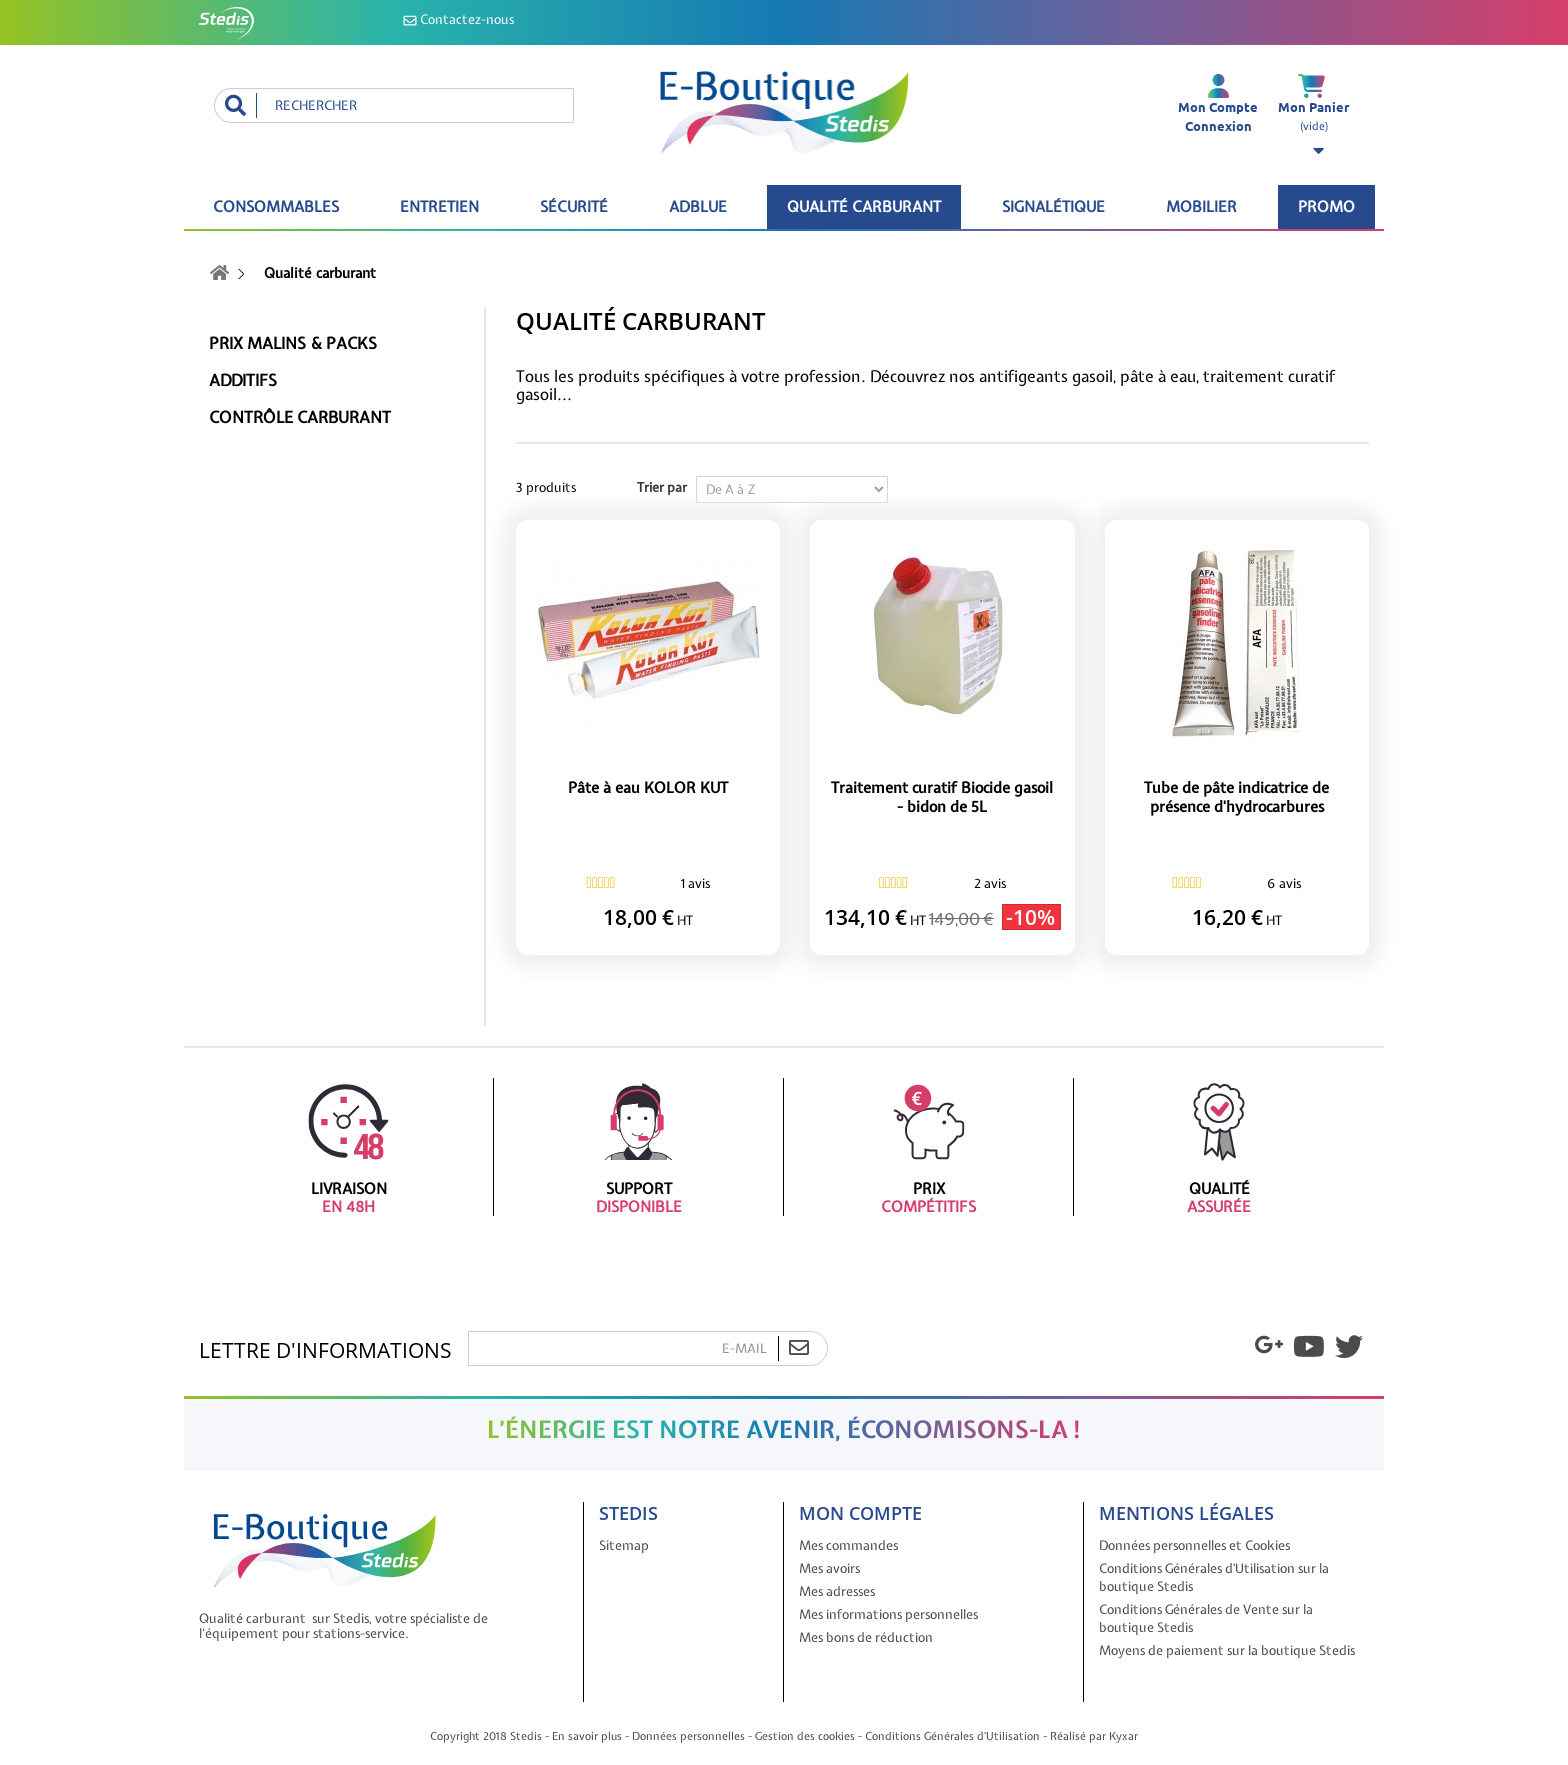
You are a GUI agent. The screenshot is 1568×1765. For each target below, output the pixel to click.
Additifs (243, 380)
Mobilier (1201, 207)
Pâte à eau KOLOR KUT (648, 788)
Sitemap (624, 1545)
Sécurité (574, 207)
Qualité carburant (864, 207)
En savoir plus (587, 1736)
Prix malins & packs (293, 343)
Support (638, 1147)
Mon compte (860, 1513)
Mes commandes (848, 1545)
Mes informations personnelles (888, 1614)
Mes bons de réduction (866, 1637)
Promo (1326, 207)
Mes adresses (837, 1591)
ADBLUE (698, 207)
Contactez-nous (458, 19)
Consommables (276, 207)
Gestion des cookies (805, 1736)
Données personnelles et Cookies (1194, 1545)
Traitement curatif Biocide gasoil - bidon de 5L (942, 798)
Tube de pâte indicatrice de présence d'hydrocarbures (1236, 798)
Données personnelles (688, 1736)
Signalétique (1053, 207)
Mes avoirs (829, 1568)
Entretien (439, 207)
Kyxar (1123, 1736)
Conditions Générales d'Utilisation (952, 1736)
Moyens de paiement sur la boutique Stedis (1227, 1650)
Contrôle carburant (300, 417)
